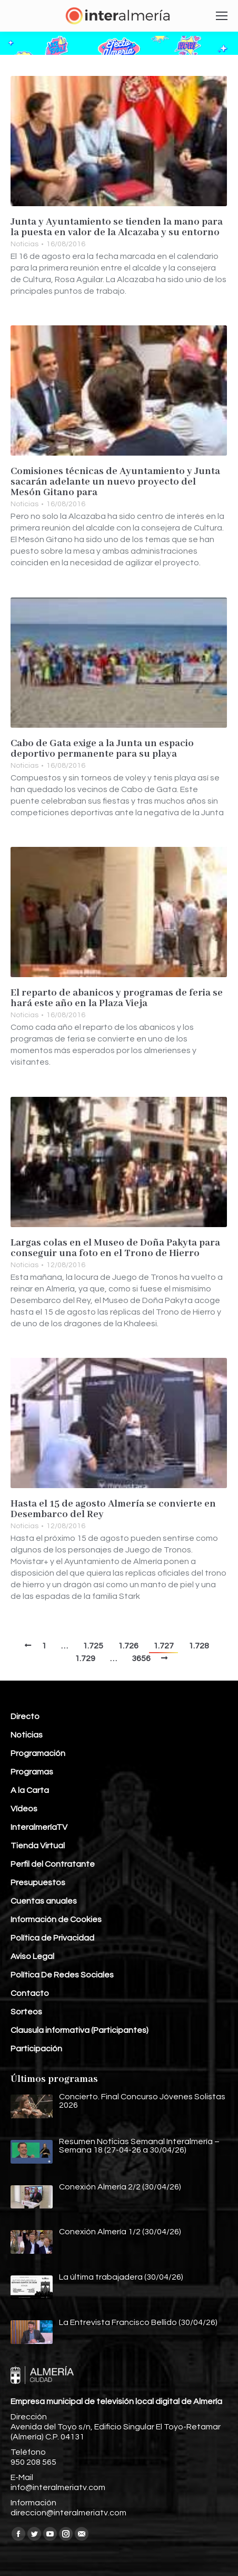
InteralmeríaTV (39, 1827)
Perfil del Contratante (53, 1864)
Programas (32, 1772)
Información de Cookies (56, 1919)
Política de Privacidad (52, 1938)
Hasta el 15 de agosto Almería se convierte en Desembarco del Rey (113, 1509)
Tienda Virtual (38, 1845)
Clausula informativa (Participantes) (79, 2030)
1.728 (199, 1646)
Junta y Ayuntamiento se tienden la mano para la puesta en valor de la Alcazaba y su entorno (117, 227)
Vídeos (24, 1809)
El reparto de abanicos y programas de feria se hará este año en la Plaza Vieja (117, 998)
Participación (36, 2048)
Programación (38, 1753)
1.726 (128, 1646)
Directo (25, 1716)
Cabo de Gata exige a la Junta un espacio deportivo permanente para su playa (102, 748)
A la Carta (30, 1790)
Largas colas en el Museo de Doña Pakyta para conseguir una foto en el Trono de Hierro (115, 1248)
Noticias (24, 244)
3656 (141, 1658)
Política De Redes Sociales (62, 1975)
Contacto (30, 1993)
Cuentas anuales (44, 1901)
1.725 (93, 1646)
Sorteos (26, 2012)
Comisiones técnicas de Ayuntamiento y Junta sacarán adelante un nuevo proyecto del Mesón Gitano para (115, 482)
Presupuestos (38, 1882)
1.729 (85, 1658)
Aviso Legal (32, 1956)
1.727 (163, 1646)
